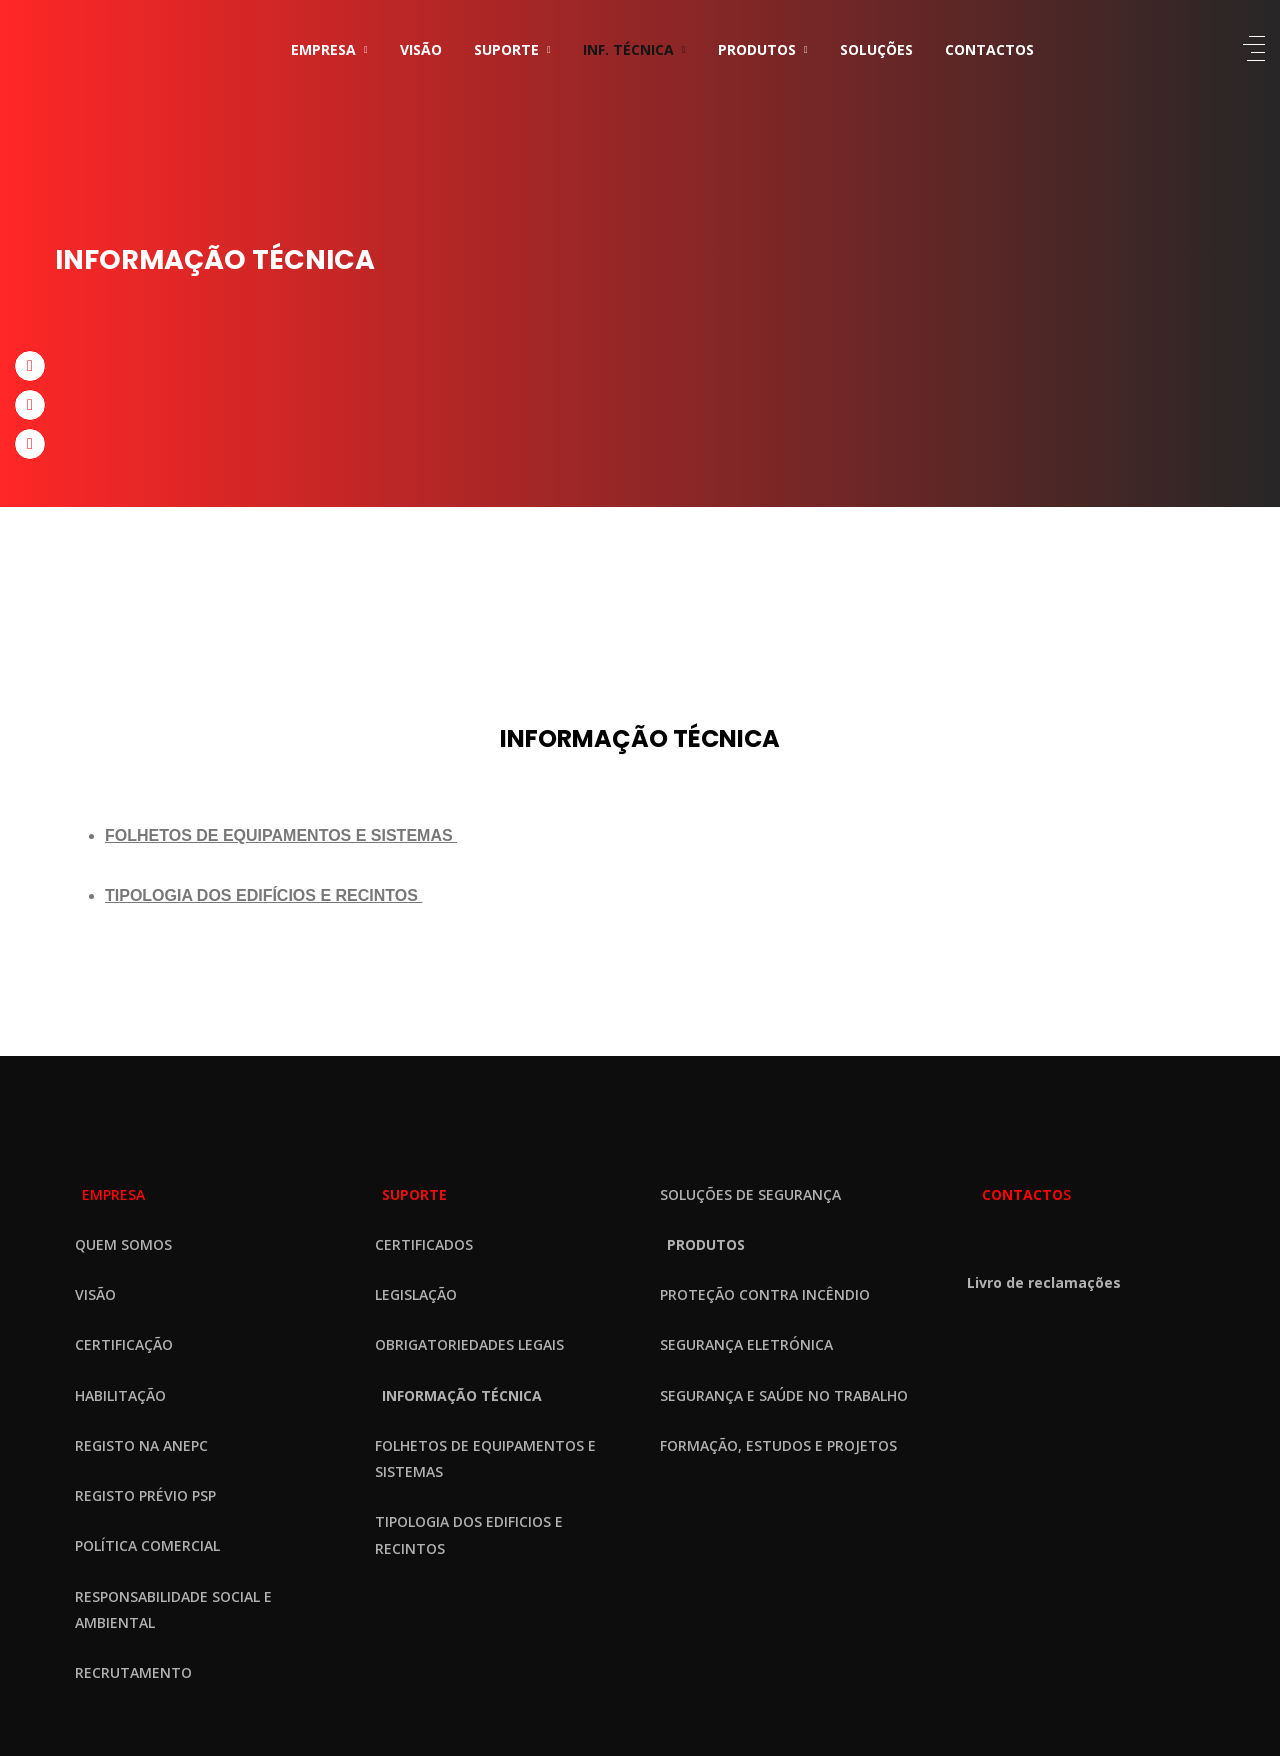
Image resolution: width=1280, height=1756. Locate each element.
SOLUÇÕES (876, 49)
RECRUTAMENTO (133, 1672)
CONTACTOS (989, 49)
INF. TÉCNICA (628, 49)
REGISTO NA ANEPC (141, 1445)
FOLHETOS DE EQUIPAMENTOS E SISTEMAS (485, 1458)
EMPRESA (323, 49)
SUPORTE (506, 49)
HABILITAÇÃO (120, 1395)
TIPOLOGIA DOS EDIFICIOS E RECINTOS (469, 1534)
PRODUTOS (757, 49)
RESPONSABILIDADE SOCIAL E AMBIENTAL (173, 1609)
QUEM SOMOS (123, 1244)
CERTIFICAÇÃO (124, 1344)
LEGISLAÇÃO (416, 1294)
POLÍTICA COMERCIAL (147, 1545)
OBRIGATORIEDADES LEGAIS (469, 1344)
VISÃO (421, 49)
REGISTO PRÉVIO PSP (145, 1495)
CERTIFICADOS (424, 1244)
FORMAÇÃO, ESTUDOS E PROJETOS (778, 1445)
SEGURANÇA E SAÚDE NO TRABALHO (784, 1395)
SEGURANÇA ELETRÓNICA (746, 1344)
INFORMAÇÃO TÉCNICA (462, 1395)
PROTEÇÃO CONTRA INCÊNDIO (765, 1294)
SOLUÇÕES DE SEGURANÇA (750, 1194)
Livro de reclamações (1044, 1282)
